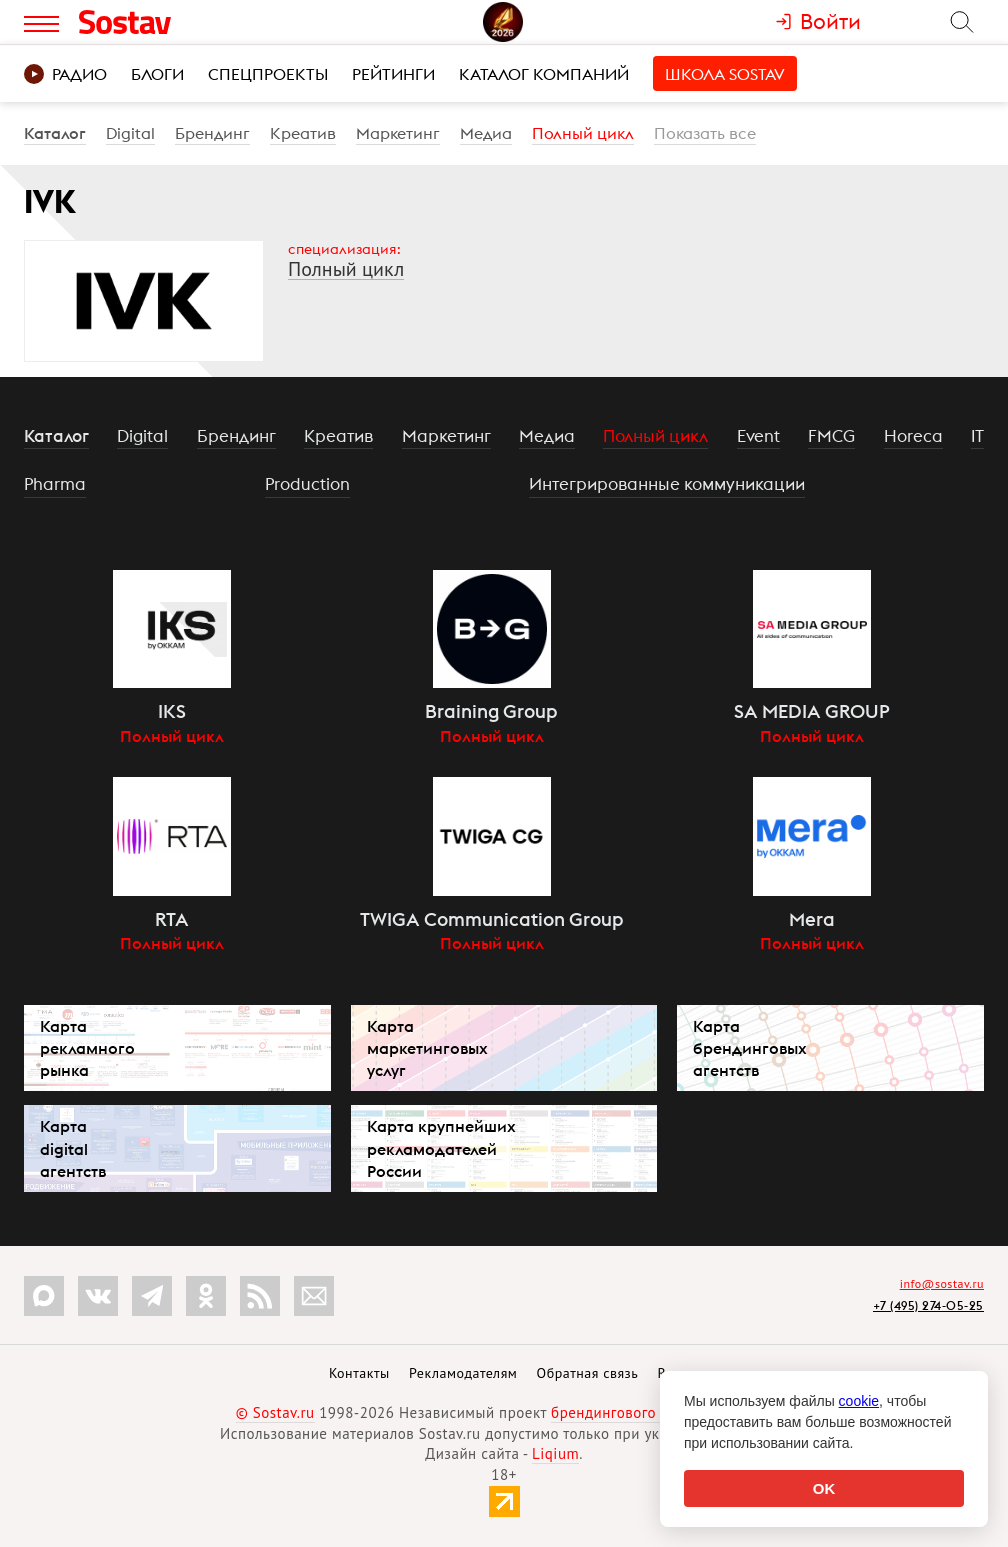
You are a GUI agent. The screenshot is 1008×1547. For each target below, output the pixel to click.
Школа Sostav (725, 74)
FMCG (831, 436)
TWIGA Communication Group (492, 919)
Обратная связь (588, 1373)
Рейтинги (393, 74)
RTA (172, 919)
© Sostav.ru (275, 1412)
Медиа (486, 133)
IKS (172, 711)
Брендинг (212, 133)
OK (824, 1488)
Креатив (303, 133)
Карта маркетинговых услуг (427, 1048)
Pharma (55, 484)
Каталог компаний (544, 74)
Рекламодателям (463, 1373)
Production (307, 484)
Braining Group (491, 711)
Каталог (55, 133)
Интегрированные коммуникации (667, 484)
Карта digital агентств (73, 1148)
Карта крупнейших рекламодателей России (441, 1148)
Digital (130, 133)
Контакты (359, 1373)
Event (758, 436)
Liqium (555, 1453)
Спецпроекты (268, 74)
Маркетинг (398, 133)
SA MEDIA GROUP (812, 711)
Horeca (913, 436)
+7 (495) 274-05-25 (928, 1305)
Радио (65, 74)
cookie (859, 1401)
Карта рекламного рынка (87, 1048)
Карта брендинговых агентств (750, 1048)
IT (977, 436)
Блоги (157, 74)
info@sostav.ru (942, 1283)
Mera (812, 919)
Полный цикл (583, 133)
